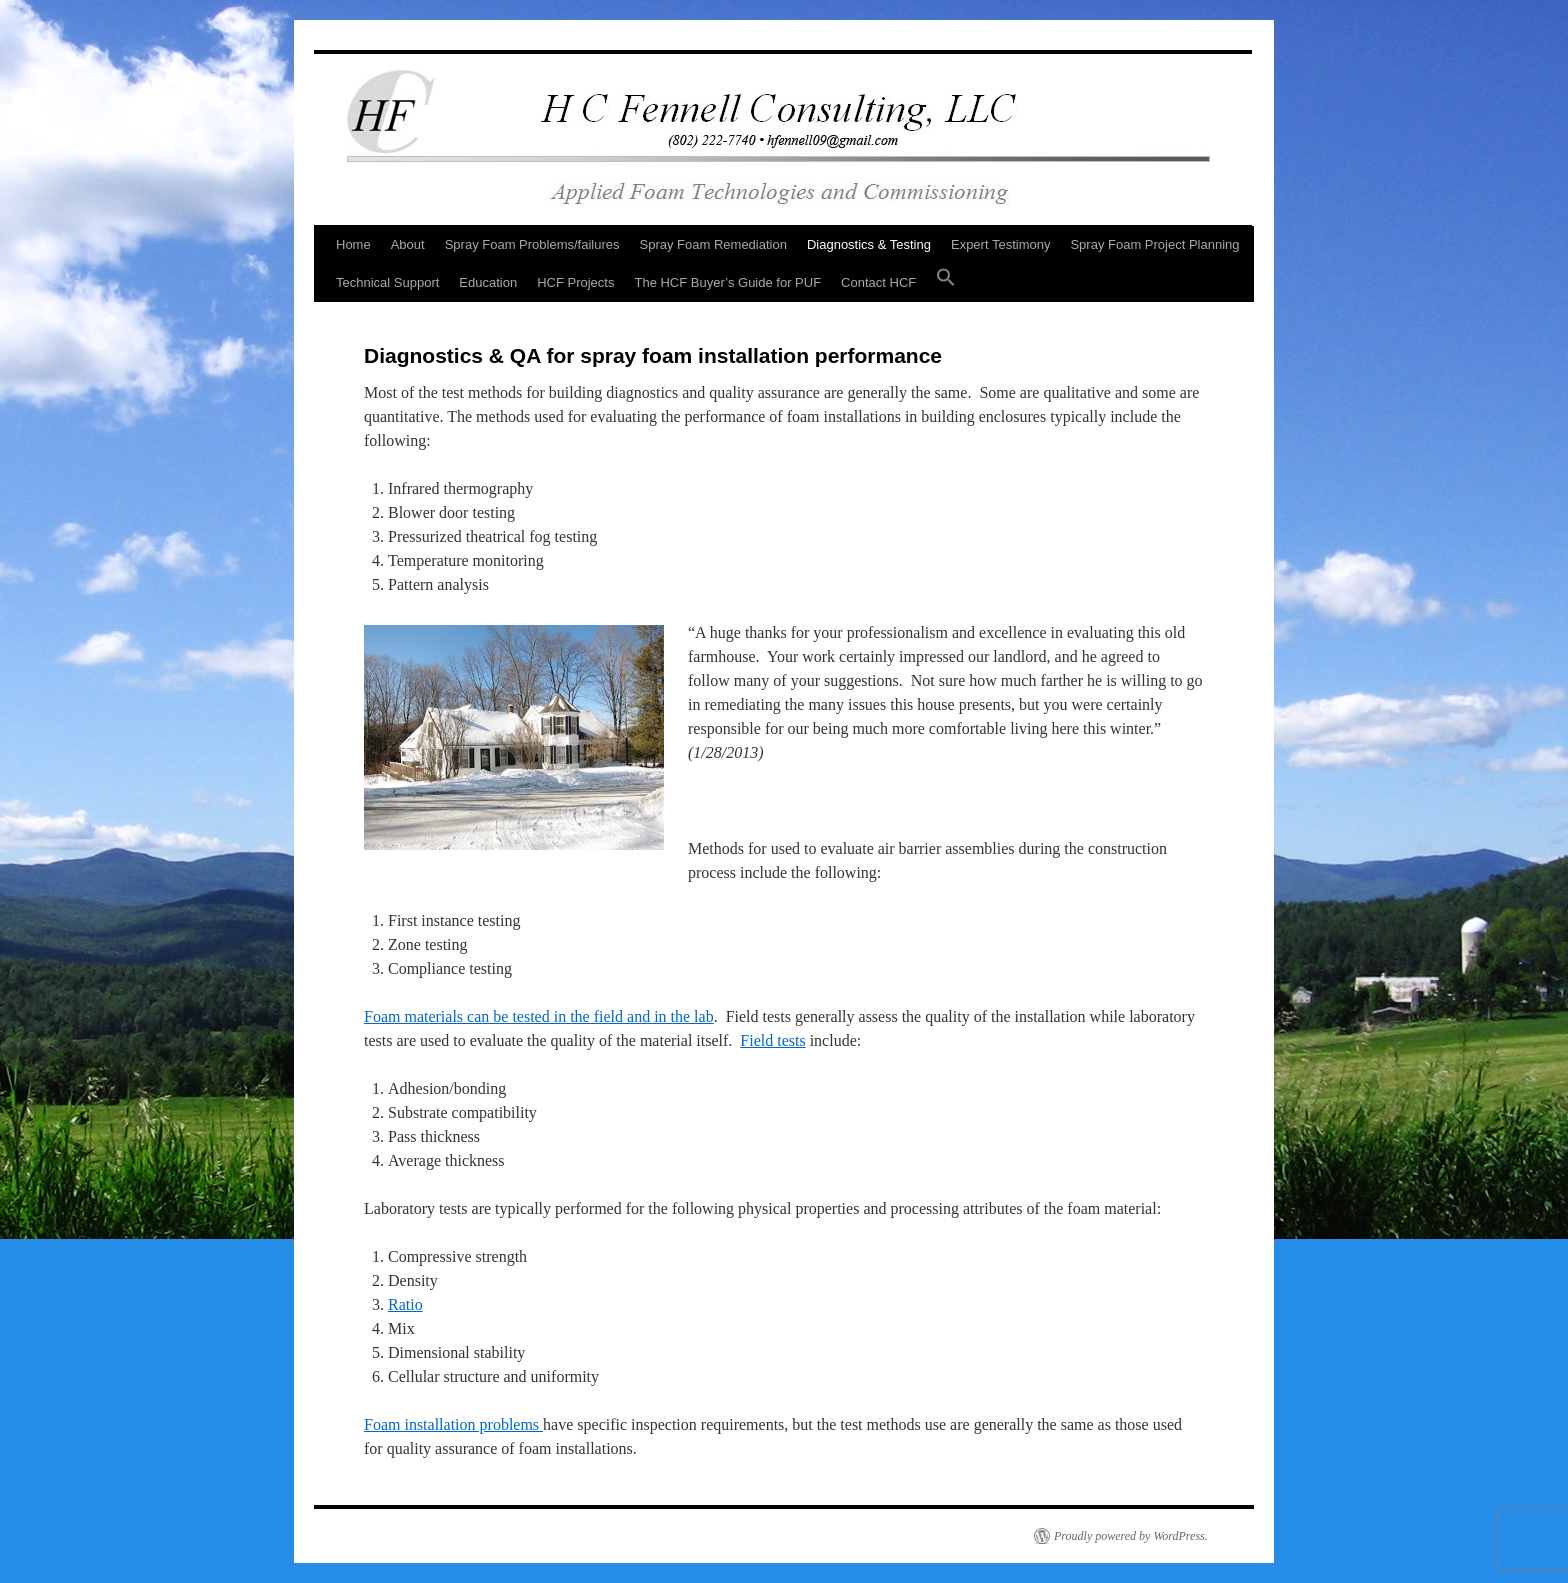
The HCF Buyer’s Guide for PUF (727, 282)
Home (353, 244)
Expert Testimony (1000, 244)
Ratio (405, 1304)
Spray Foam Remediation (713, 244)
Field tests (772, 1040)
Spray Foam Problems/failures (532, 244)
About (408, 244)
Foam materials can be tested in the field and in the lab (539, 1016)
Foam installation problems (453, 1424)
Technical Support (387, 282)
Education (488, 282)
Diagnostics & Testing (869, 244)
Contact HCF (878, 282)
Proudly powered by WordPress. (1131, 1536)
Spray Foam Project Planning (1154, 244)
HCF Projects (575, 282)
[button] (946, 283)
